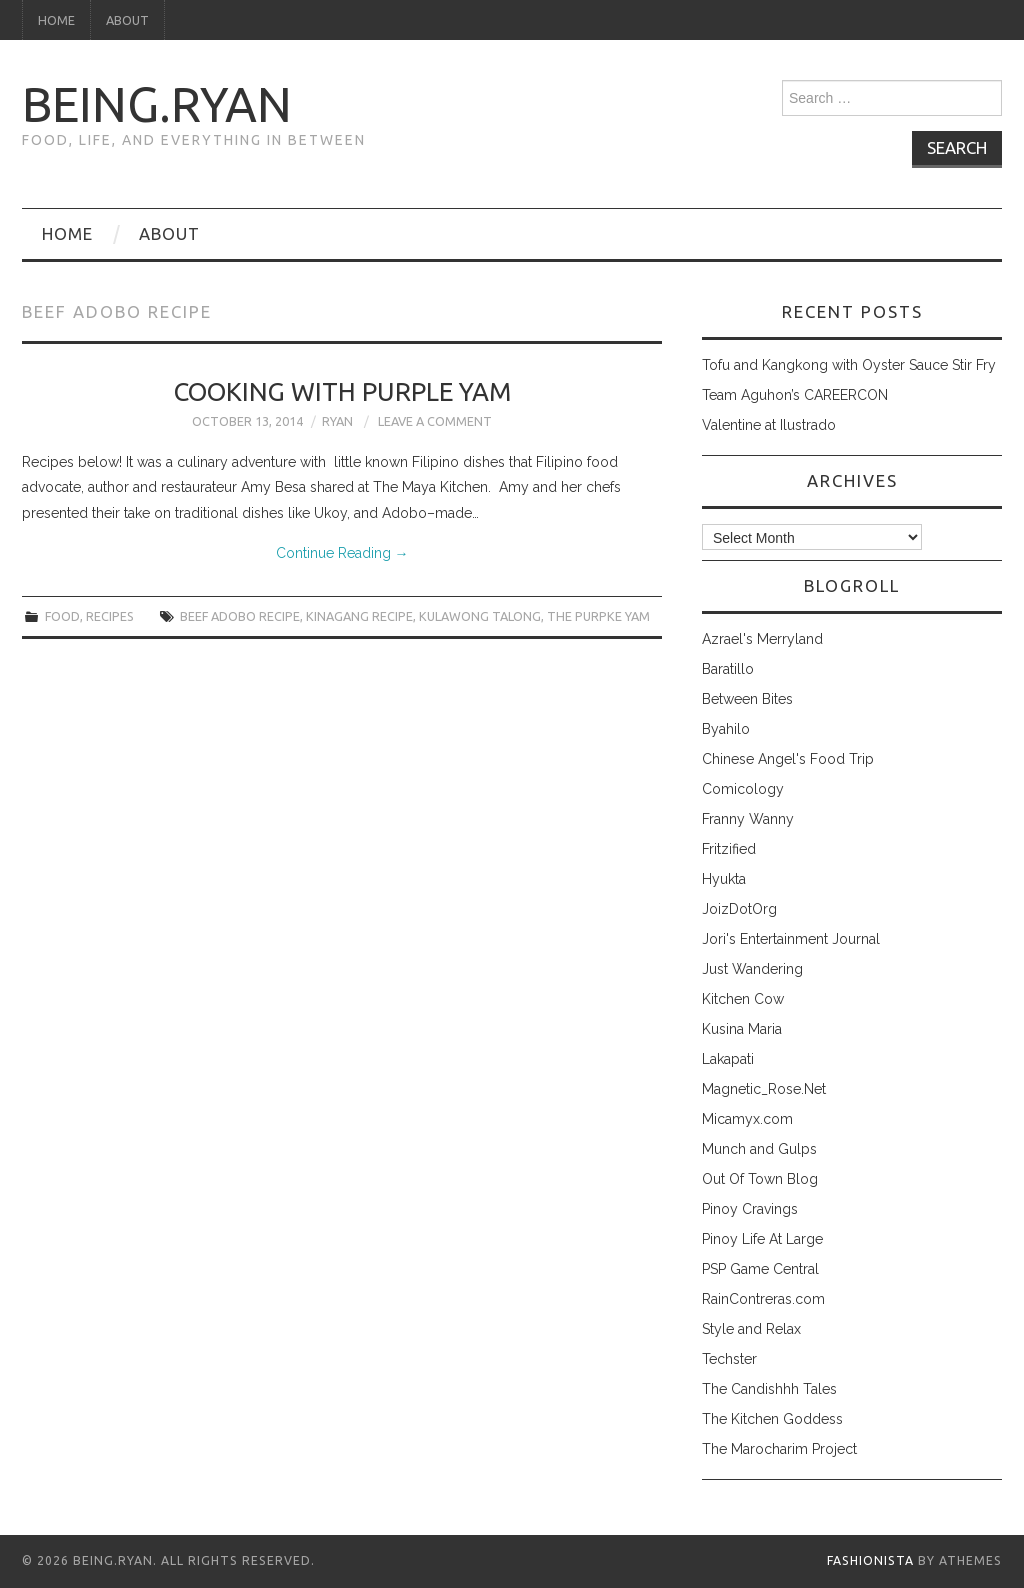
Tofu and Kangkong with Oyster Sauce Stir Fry (849, 365)
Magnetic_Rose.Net (764, 1089)
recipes (110, 616)
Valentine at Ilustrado (769, 425)
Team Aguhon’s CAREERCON (795, 395)
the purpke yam (598, 616)
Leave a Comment (435, 421)
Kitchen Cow (743, 999)
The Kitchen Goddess (772, 1419)
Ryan (337, 421)
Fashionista (870, 1560)
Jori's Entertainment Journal (791, 939)
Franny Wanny (748, 819)
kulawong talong (480, 616)
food (62, 616)
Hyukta (724, 879)
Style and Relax (751, 1329)
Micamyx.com (747, 1119)
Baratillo (728, 669)
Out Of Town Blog (760, 1179)
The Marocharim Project (779, 1449)
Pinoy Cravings (750, 1209)
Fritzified (729, 849)
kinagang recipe (359, 616)
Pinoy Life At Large (762, 1239)
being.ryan (157, 104)
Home (56, 20)
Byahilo (726, 729)
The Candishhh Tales (769, 1389)
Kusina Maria (742, 1029)
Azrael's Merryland (762, 639)
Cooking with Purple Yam (342, 391)
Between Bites (747, 699)
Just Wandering (752, 969)
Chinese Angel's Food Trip (788, 759)
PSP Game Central (760, 1269)
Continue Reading (342, 553)
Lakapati (728, 1059)
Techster (729, 1359)
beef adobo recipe (240, 616)
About (127, 20)
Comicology (743, 789)
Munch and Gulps (759, 1149)
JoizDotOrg (739, 909)
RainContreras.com (763, 1299)
